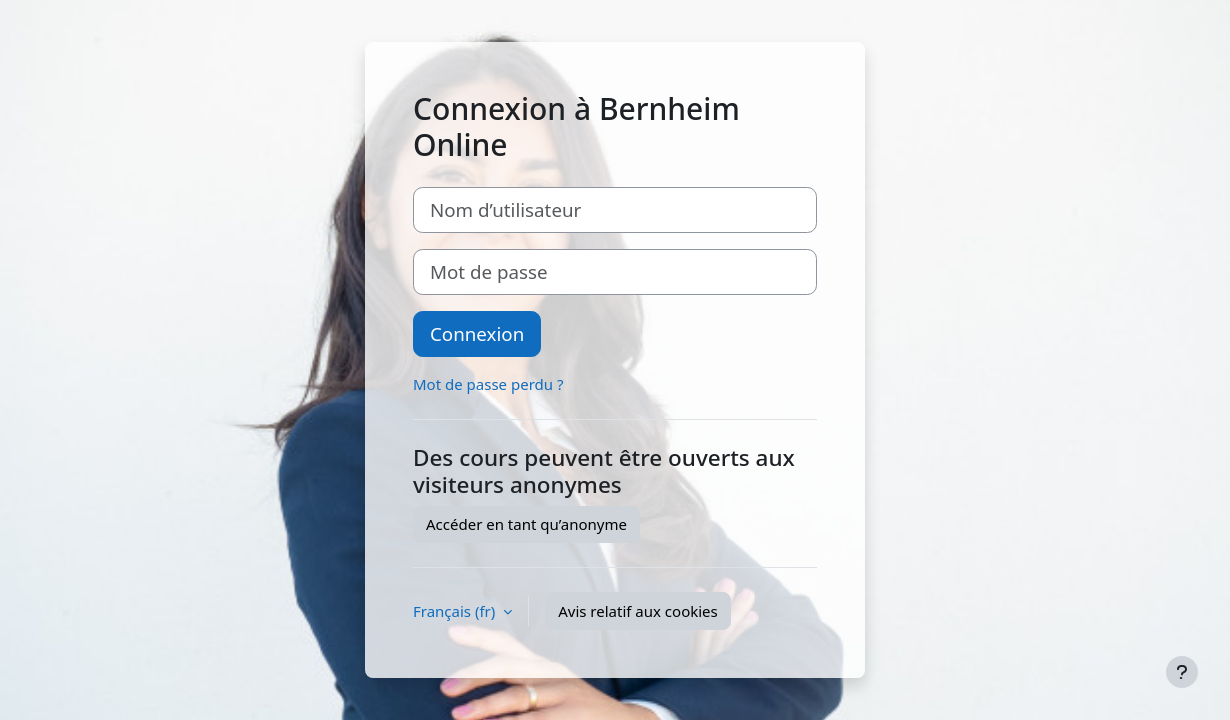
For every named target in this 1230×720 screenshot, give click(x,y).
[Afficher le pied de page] (1182, 672)
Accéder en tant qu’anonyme (526, 524)
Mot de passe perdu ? (488, 384)
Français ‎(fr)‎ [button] (456, 611)
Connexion (477, 333)
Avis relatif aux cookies (638, 611)
